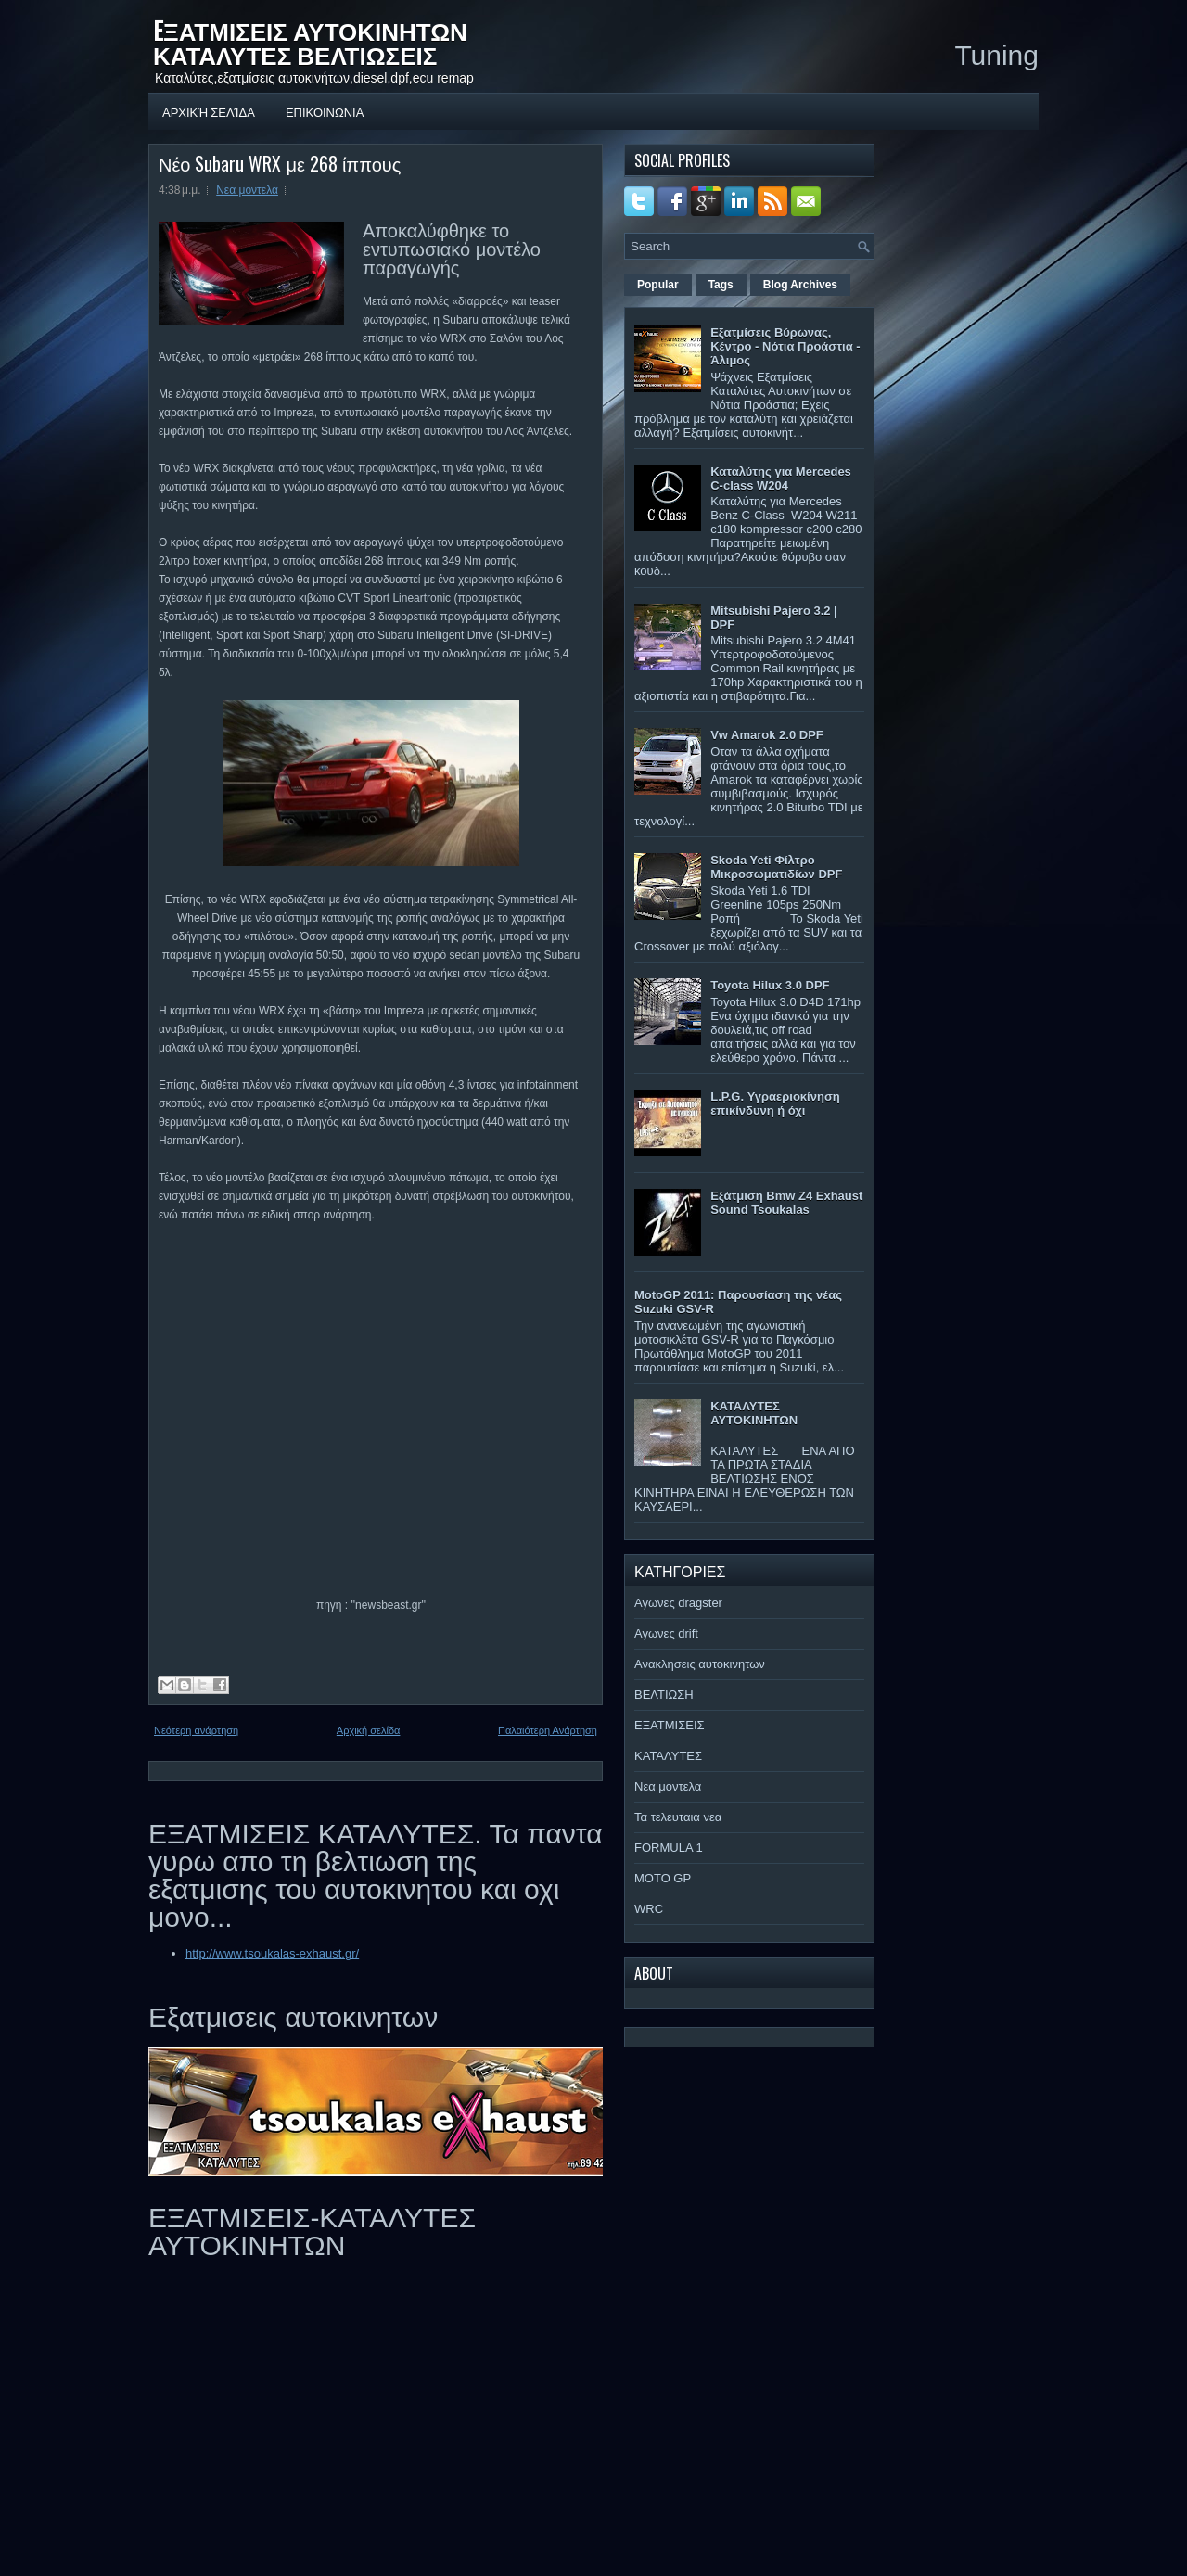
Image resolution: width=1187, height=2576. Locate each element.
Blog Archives (800, 284)
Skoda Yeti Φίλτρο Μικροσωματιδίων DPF (776, 867)
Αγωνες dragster (678, 1603)
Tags (721, 284)
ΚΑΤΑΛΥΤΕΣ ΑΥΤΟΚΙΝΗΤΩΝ (754, 1413)
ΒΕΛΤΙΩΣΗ (664, 1695)
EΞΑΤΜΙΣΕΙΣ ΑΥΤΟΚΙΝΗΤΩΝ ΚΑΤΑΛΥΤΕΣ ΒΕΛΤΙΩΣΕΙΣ (310, 42)
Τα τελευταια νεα (677, 1817)
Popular (658, 284)
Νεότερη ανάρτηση (196, 1730)
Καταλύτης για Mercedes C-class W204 (780, 478)
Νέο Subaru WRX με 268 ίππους (280, 163)
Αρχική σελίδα (208, 111)
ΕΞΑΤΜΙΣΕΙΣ (669, 1725)
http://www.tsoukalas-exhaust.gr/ (272, 1953)
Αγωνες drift (666, 1633)
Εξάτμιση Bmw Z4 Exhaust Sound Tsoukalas (786, 1203)
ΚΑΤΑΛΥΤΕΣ (668, 1756)
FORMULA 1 (668, 1848)
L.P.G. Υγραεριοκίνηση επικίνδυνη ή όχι (775, 1103)
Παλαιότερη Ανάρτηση (547, 1730)
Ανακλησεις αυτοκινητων (699, 1664)
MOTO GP (662, 1878)
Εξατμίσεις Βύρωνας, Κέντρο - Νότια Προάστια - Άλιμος (785, 346)
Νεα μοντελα (247, 190)
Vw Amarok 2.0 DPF (766, 735)
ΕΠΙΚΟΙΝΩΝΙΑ (325, 111)
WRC (648, 1909)
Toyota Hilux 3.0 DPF (769, 985)
